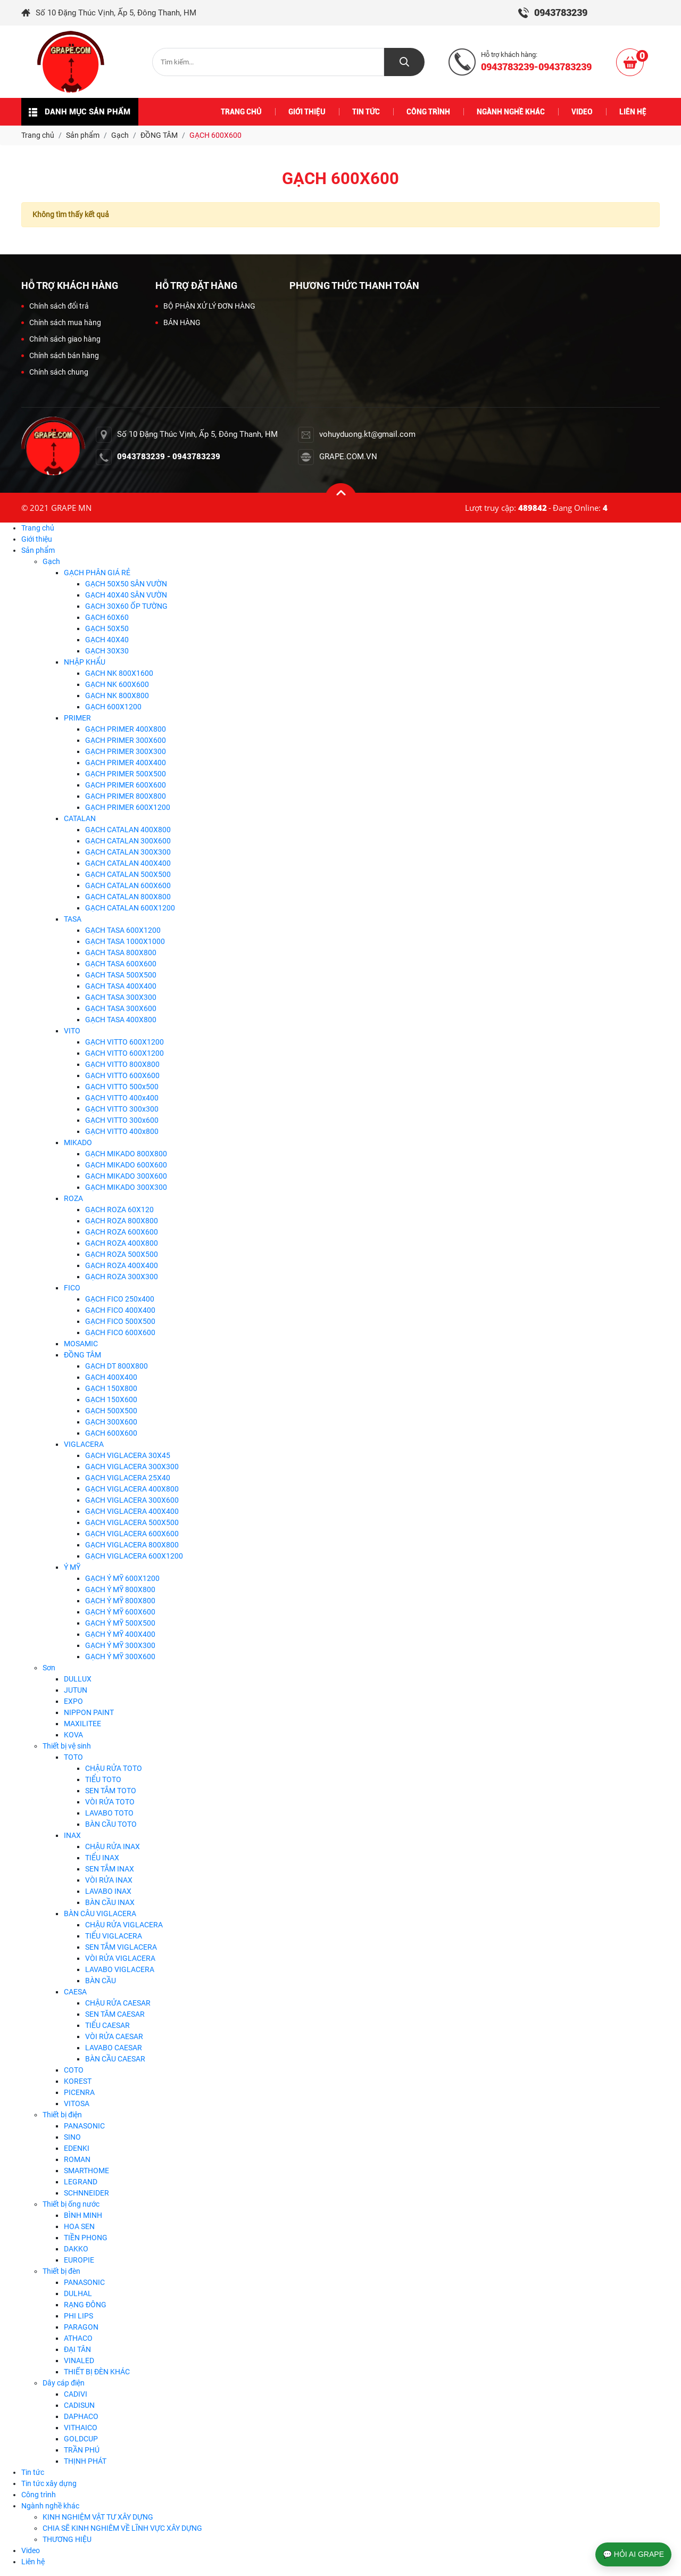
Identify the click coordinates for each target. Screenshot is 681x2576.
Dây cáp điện (64, 2383)
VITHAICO (80, 2427)
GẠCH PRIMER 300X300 (125, 751)
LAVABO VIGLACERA (119, 1969)
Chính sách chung (54, 372)
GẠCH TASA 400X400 (120, 986)
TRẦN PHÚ (81, 2450)
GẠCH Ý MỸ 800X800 (120, 1589)
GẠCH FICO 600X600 (120, 1332)
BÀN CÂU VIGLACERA (100, 1913)
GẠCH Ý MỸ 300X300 (120, 1645)
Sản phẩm (38, 550)
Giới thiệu (36, 539)
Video (30, 2550)
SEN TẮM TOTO (110, 1790)
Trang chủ (37, 528)
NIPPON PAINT (89, 1712)
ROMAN (77, 2159)
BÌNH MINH (83, 2215)
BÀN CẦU (100, 1980)
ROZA (73, 1198)
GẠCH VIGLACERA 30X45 (127, 1455)
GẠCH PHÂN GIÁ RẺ (97, 572)
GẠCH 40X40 (107, 639)
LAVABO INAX (108, 1891)
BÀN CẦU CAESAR (115, 2059)
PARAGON (81, 2327)
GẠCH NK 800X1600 (119, 673)
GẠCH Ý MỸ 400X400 (120, 1634)
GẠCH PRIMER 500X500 (125, 773)
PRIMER (77, 718)
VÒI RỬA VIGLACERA (120, 1958)
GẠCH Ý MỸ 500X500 (120, 1623)
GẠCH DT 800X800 (116, 1366)
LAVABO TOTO (109, 1813)
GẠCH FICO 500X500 (120, 1321)
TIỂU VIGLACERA (113, 1936)
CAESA (75, 1991)
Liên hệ (33, 2561)
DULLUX (78, 1679)
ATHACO (78, 2338)
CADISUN (79, 2405)
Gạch (51, 561)
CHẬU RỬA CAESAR (118, 2003)
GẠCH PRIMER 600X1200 (127, 807)
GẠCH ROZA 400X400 (121, 1265)
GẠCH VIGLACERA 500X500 (132, 1522)
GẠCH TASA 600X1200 (123, 930)
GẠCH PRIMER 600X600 (125, 785)
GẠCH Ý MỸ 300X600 (120, 1656)
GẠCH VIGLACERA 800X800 (132, 1544)
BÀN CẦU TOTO (111, 1824)
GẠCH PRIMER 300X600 (125, 740)
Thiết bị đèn (61, 2271)
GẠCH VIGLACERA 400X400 (132, 1511)
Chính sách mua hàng (61, 322)
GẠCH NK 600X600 (117, 684)
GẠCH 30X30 (107, 651)
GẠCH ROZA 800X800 (121, 1220)
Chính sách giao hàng (61, 339)
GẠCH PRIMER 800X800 (125, 796)
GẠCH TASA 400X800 (120, 1019)
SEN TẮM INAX (109, 1869)
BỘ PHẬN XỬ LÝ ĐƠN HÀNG (205, 306)
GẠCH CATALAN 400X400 (128, 863)
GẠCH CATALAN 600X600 (128, 885)
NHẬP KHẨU (84, 662)
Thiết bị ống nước (71, 2204)
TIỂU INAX (102, 1857)
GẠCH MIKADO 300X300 (126, 1187)
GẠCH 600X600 (111, 1433)
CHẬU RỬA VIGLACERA (124, 1924)
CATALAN (80, 818)
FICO (72, 1287)
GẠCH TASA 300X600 (120, 1008)
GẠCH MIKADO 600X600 (126, 1165)
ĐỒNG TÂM (82, 1355)
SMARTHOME (86, 2170)
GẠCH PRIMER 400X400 (125, 762)
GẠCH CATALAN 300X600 (128, 840)
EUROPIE (79, 2260)
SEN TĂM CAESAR (115, 2014)
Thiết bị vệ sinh (67, 1746)
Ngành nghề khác (50, 2506)
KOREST (78, 2081)
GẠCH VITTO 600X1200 (124, 1042)
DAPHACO (81, 2416)
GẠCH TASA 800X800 (120, 952)
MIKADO (78, 1142)
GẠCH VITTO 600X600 (122, 1075)
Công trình (38, 2494)
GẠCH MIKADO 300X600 (126, 1176)
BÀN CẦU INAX (110, 1902)
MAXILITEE (82, 1723)
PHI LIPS (78, 2316)
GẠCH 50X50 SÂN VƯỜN (126, 583)
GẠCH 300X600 (111, 1422)
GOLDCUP (81, 2438)
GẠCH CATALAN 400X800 (128, 829)
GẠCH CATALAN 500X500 (128, 874)
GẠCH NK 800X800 (117, 695)
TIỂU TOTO (103, 1779)
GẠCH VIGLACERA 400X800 (132, 1489)
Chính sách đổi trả (55, 306)
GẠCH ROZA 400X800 (121, 1243)
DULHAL (78, 2293)
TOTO (73, 1757)
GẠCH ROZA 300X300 (121, 1276)
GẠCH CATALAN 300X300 (128, 852)
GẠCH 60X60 (107, 617)
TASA (72, 919)
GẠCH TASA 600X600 (120, 963)
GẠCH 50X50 (107, 628)
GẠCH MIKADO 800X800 (126, 1153)
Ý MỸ (72, 1567)
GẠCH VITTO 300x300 (122, 1109)
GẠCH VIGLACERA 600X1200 (134, 1556)
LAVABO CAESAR (113, 2047)
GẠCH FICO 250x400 (119, 1299)
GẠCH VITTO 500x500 (122, 1086)
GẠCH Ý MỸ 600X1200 (122, 1578)
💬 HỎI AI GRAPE (633, 2554)
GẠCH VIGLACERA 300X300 (132, 1466)
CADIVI (75, 2394)
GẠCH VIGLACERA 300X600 (132, 1500)
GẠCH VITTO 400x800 (122, 1131)
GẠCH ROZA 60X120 (119, 1209)
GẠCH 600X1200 (113, 706)
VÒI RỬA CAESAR (114, 2036)
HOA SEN (79, 2226)
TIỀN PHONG (85, 2237)
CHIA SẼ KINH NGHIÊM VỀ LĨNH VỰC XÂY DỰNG (122, 2528)
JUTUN (75, 1690)
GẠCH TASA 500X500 (120, 975)
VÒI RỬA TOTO (110, 1802)
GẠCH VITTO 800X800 (122, 1064)
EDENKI (76, 2148)
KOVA (73, 1734)
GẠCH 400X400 (111, 1377)
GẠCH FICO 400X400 (120, 1310)
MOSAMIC (81, 1343)
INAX (72, 1835)
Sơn (49, 1667)
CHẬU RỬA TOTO (113, 1768)
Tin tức (32, 2472)
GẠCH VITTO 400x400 (122, 1098)
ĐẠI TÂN (77, 2349)
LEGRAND (80, 2181)
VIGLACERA (84, 1444)
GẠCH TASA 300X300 (120, 997)
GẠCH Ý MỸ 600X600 (120, 1612)
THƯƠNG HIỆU (67, 2539)
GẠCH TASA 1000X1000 (125, 941)
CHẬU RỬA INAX (112, 1846)
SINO (72, 2137)
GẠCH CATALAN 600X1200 (130, 908)
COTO (74, 2070)
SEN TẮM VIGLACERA (121, 1947)
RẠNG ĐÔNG (85, 2304)
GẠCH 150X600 (111, 1399)
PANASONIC (84, 2126)
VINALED (79, 2360)
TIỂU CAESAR (107, 2025)
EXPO (73, 1701)
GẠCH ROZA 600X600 (121, 1232)
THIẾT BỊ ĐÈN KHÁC (97, 2371)
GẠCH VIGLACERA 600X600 (132, 1533)
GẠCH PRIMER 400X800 (125, 729)
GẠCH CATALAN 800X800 (128, 896)
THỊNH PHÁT (85, 2461)
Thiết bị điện (62, 2114)
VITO (72, 1030)
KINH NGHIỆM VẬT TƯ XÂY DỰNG (98, 2517)
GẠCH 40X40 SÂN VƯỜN (126, 595)
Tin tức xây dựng (49, 2483)
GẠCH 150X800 (111, 1388)
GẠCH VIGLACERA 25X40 (127, 1477)
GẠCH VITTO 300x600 (122, 1120)
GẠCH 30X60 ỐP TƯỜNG (126, 606)
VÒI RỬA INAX (108, 1880)
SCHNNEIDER (86, 2193)
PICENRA (79, 2092)
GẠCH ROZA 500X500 (121, 1254)
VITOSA (76, 2103)
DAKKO (76, 2248)
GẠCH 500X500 (111, 1410)
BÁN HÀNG (178, 322)
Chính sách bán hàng (60, 355)
